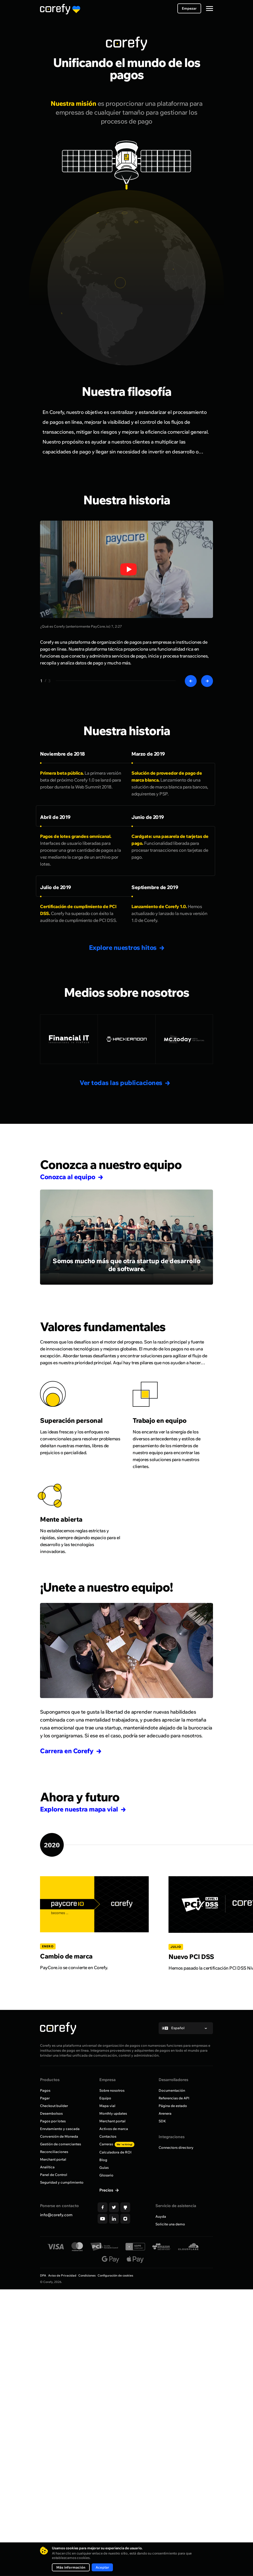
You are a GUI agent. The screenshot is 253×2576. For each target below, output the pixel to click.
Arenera (165, 2170)
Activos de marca (113, 2185)
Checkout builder (54, 2162)
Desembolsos (51, 2170)
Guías (104, 2224)
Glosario (106, 2231)
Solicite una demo (170, 2280)
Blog (103, 2216)
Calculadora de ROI (115, 2208)
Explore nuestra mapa (83, 1866)
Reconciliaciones (54, 2208)
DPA (43, 2332)
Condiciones (87, 2332)
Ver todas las (125, 1132)
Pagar (45, 2154)
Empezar (189, 8)
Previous (190, 730)
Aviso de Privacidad (62, 2332)
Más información (70, 2567)
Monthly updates (113, 2170)
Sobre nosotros (112, 2147)
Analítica (47, 2223)
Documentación (172, 2147)
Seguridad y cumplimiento (62, 2238)
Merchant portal (53, 2216)
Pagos (45, 2147)
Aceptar (102, 2567)
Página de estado (173, 2162)
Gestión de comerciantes (60, 2200)
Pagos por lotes (53, 2177)
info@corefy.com (56, 2271)
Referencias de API (174, 2154)
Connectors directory (176, 2204)
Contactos (107, 2193)
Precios (106, 2246)
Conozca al (71, 1226)
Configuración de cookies (115, 2332)
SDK (162, 2177)
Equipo (105, 2154)
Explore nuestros (126, 997)
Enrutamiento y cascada (60, 2185)
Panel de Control (53, 2231)
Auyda (160, 2273)
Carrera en (70, 1807)
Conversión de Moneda (59, 2193)
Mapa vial (107, 2162)
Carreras (116, 2200)
